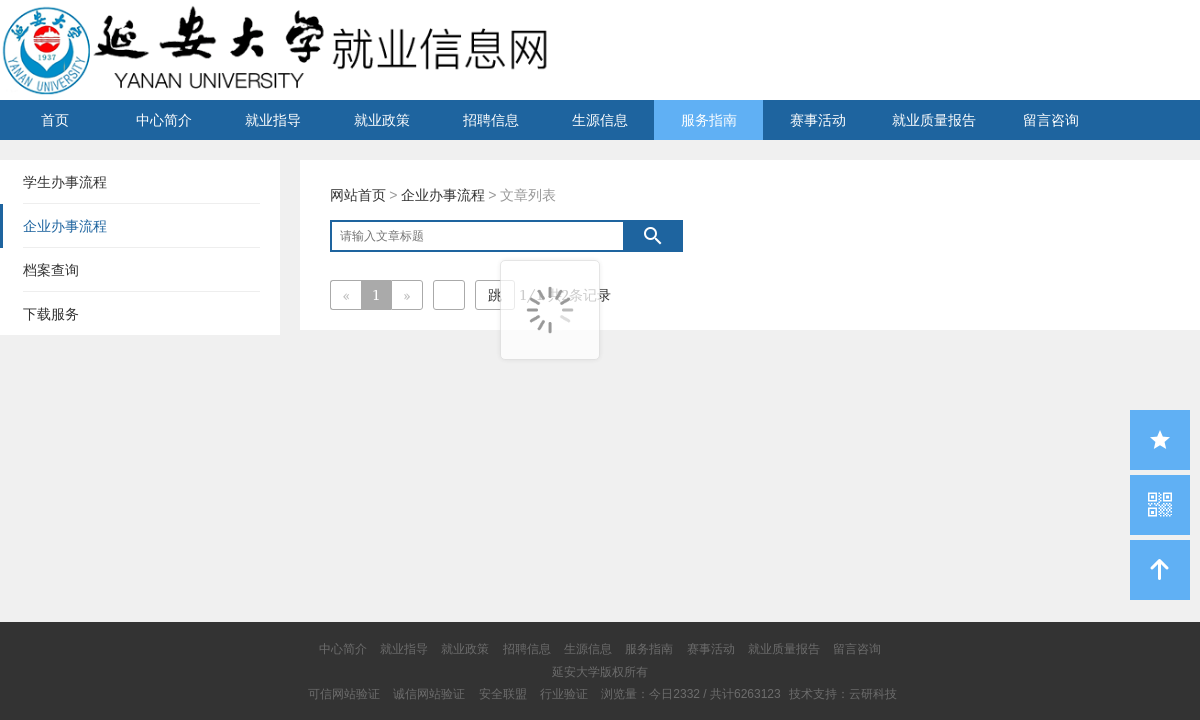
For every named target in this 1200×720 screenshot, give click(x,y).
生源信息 (600, 120)
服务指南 (709, 120)
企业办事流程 (443, 195)
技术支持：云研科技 (843, 694)
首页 (55, 120)
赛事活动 (818, 120)
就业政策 (382, 120)
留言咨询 (1051, 120)
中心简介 (164, 120)
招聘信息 (491, 120)
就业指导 (273, 120)
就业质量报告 (934, 120)
